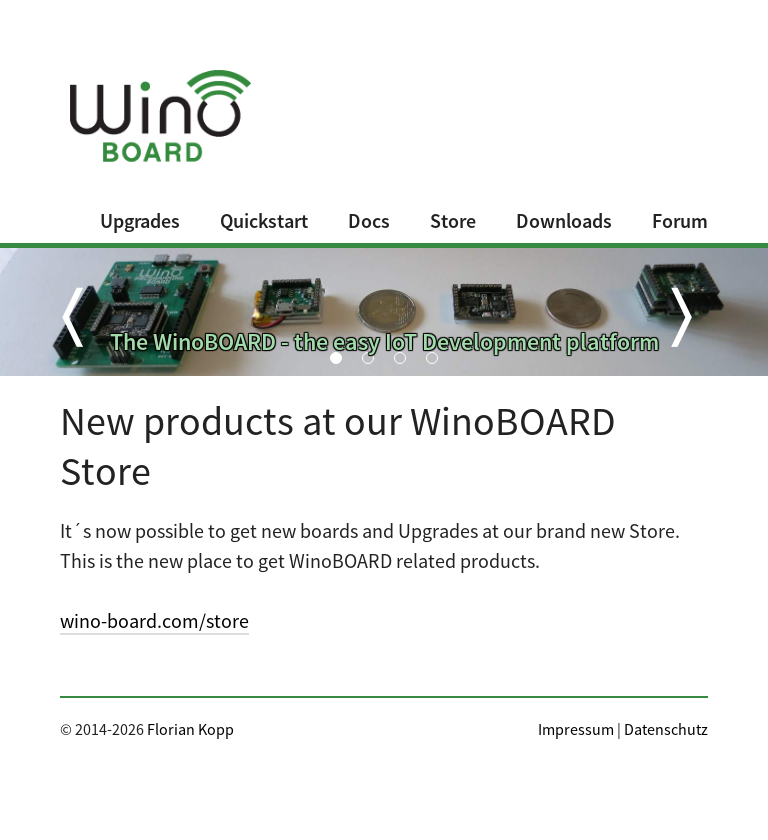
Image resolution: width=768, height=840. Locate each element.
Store (453, 220)
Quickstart (264, 220)
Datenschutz (666, 729)
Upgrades (140, 220)
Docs (369, 220)
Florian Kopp (190, 729)
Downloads (564, 220)
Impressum (576, 729)
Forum (680, 220)
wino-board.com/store (154, 620)
